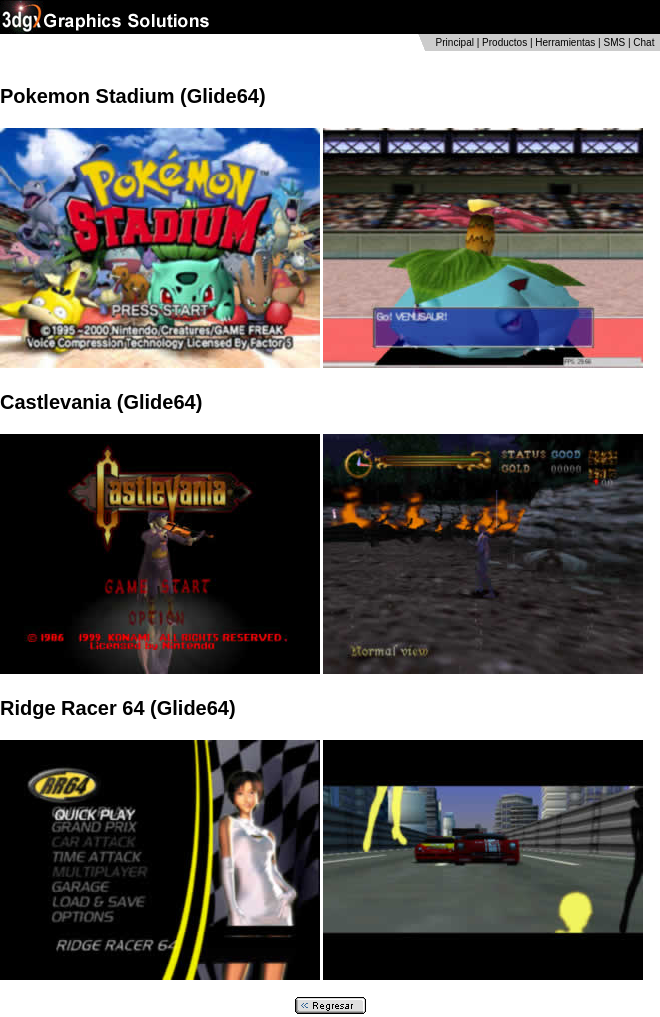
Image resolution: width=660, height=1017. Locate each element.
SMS (614, 42)
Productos (504, 42)
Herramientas (565, 42)
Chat (643, 42)
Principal (455, 42)
